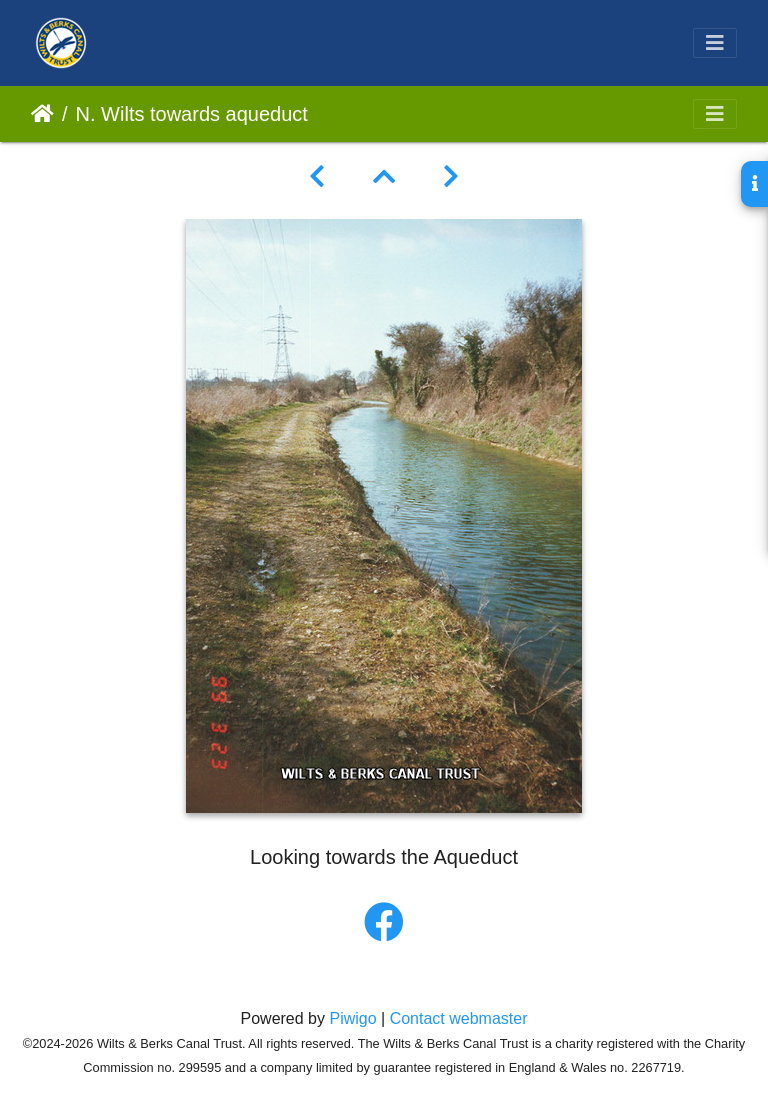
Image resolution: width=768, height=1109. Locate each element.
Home (42, 114)
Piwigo (352, 1018)
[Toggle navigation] (715, 43)
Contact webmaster (459, 1018)
